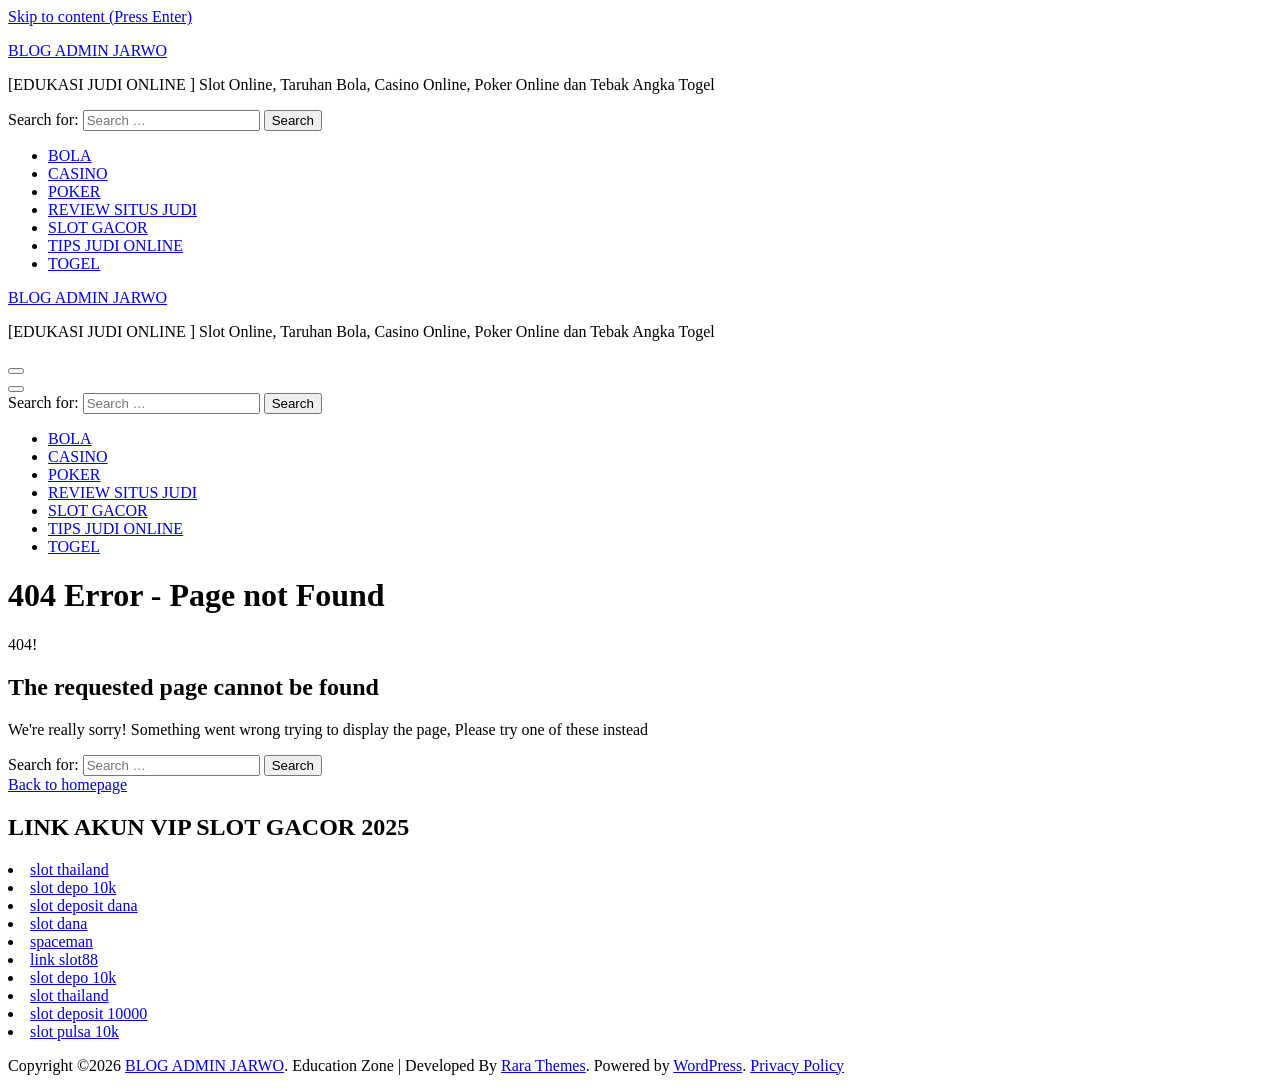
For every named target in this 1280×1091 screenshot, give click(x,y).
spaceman (61, 941)
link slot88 (64, 959)
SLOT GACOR (98, 227)
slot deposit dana (84, 905)
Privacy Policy (797, 1065)
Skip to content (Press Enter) (100, 16)
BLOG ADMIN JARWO (87, 50)
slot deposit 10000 (88, 1013)
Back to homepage (67, 784)
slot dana (58, 923)
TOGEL (74, 263)
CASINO (78, 173)
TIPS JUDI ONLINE (115, 245)
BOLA (70, 155)
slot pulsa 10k (74, 1031)
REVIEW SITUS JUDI (122, 209)
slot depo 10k (73, 887)
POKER (74, 191)
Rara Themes (543, 1065)
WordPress (707, 1065)
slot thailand (69, 869)
